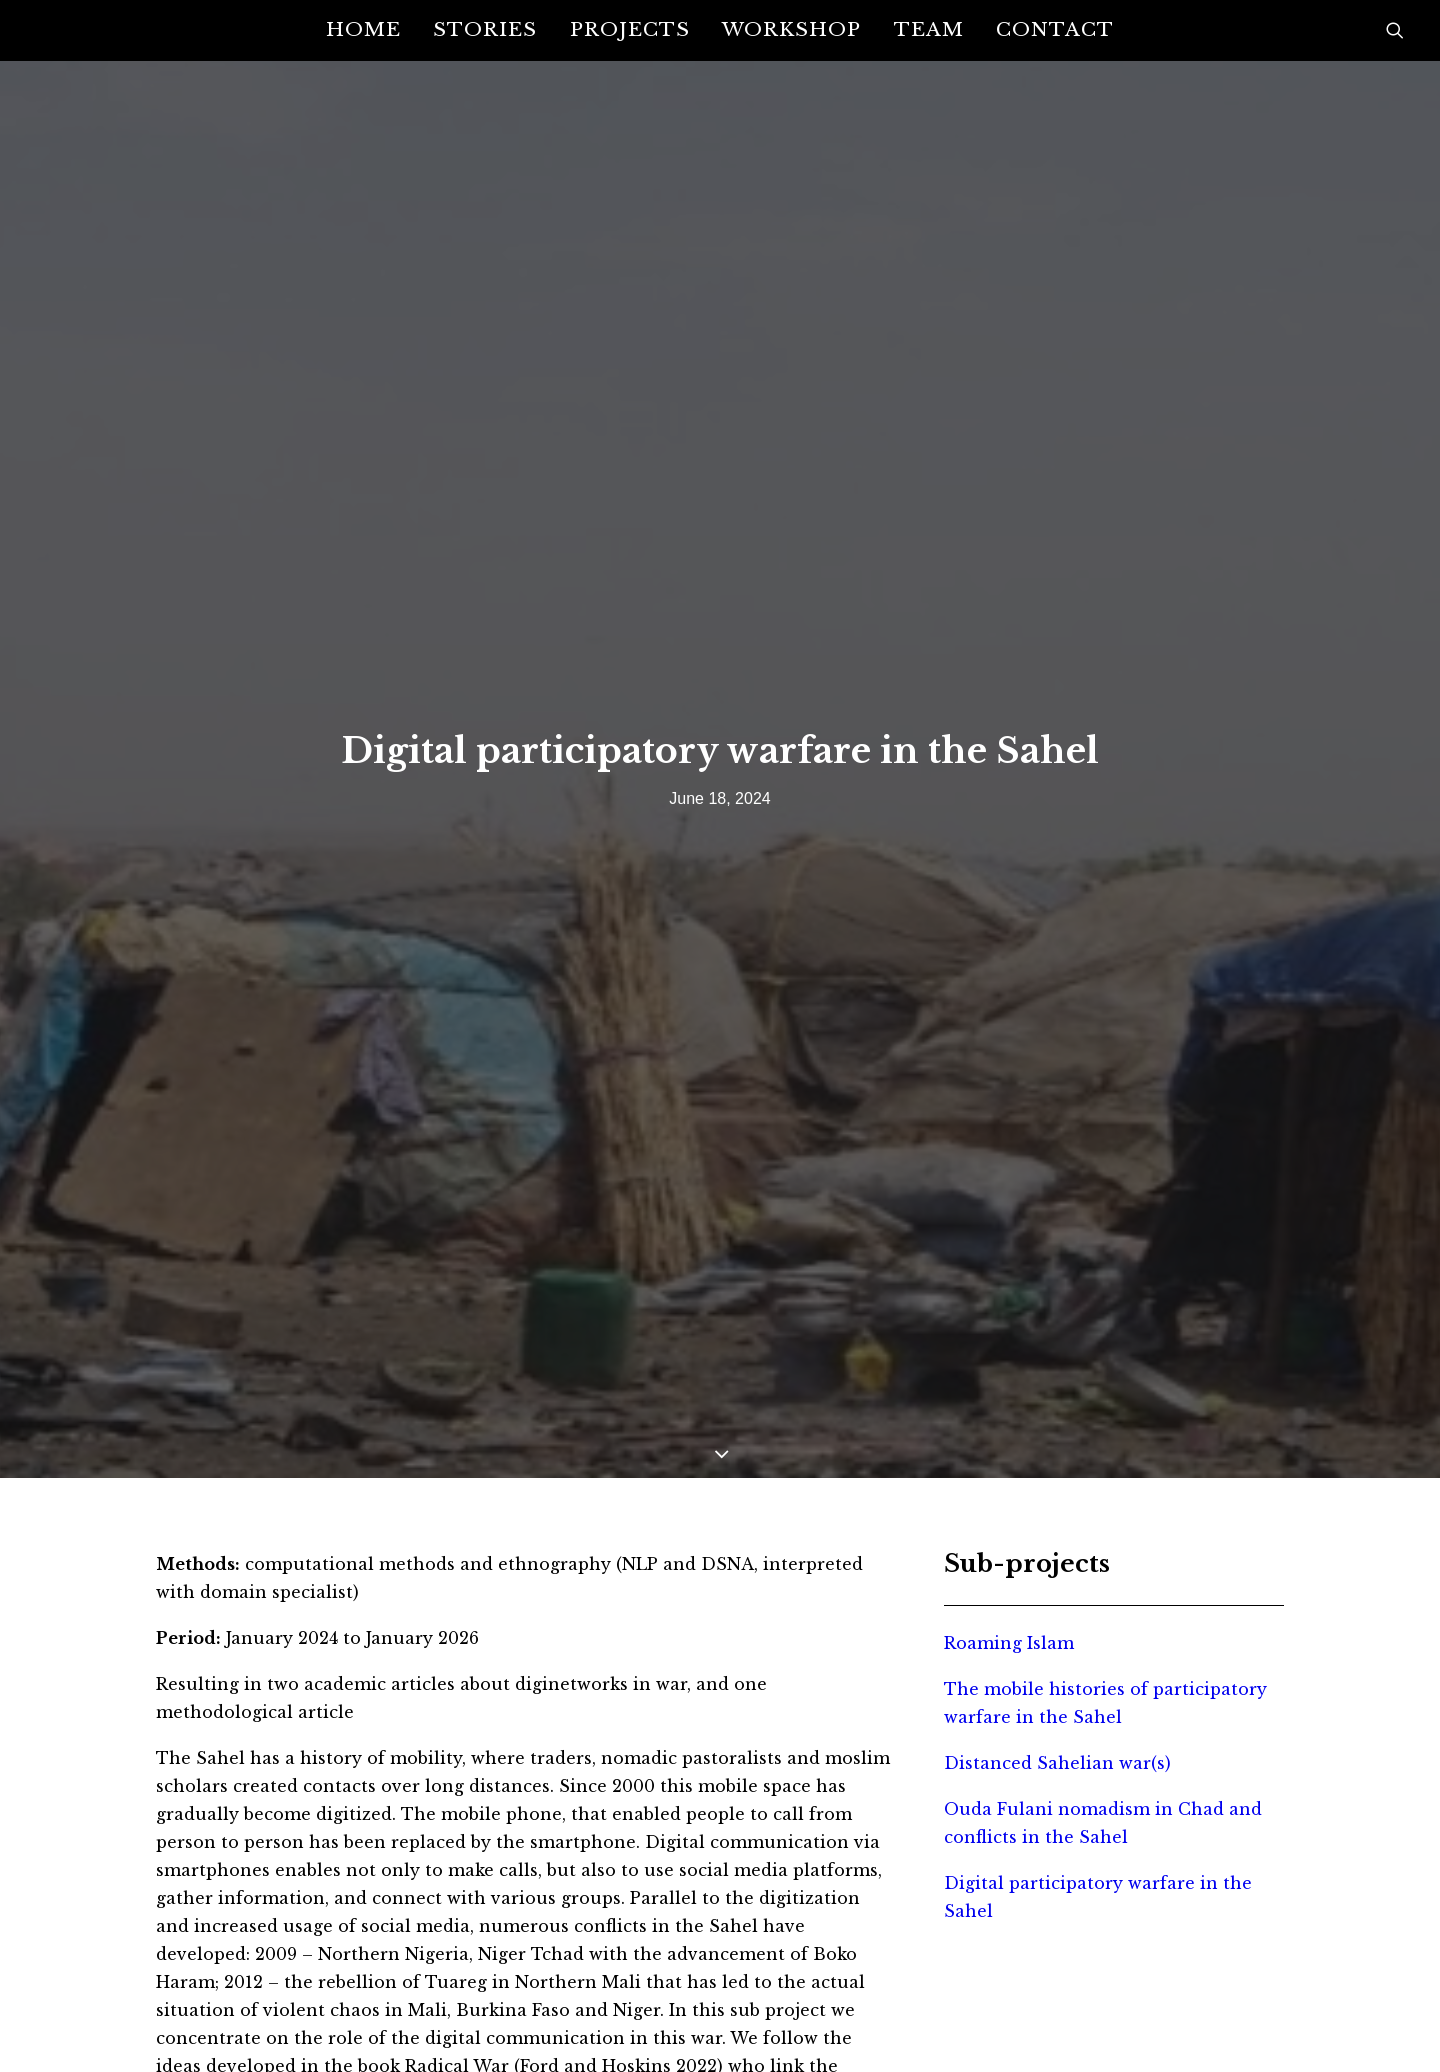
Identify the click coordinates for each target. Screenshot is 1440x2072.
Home (363, 29)
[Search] (1395, 30)
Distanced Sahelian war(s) (1057, 1624)
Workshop (791, 29)
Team (929, 29)
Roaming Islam (1009, 1504)
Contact (1055, 29)
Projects (630, 29)
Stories (485, 29)
